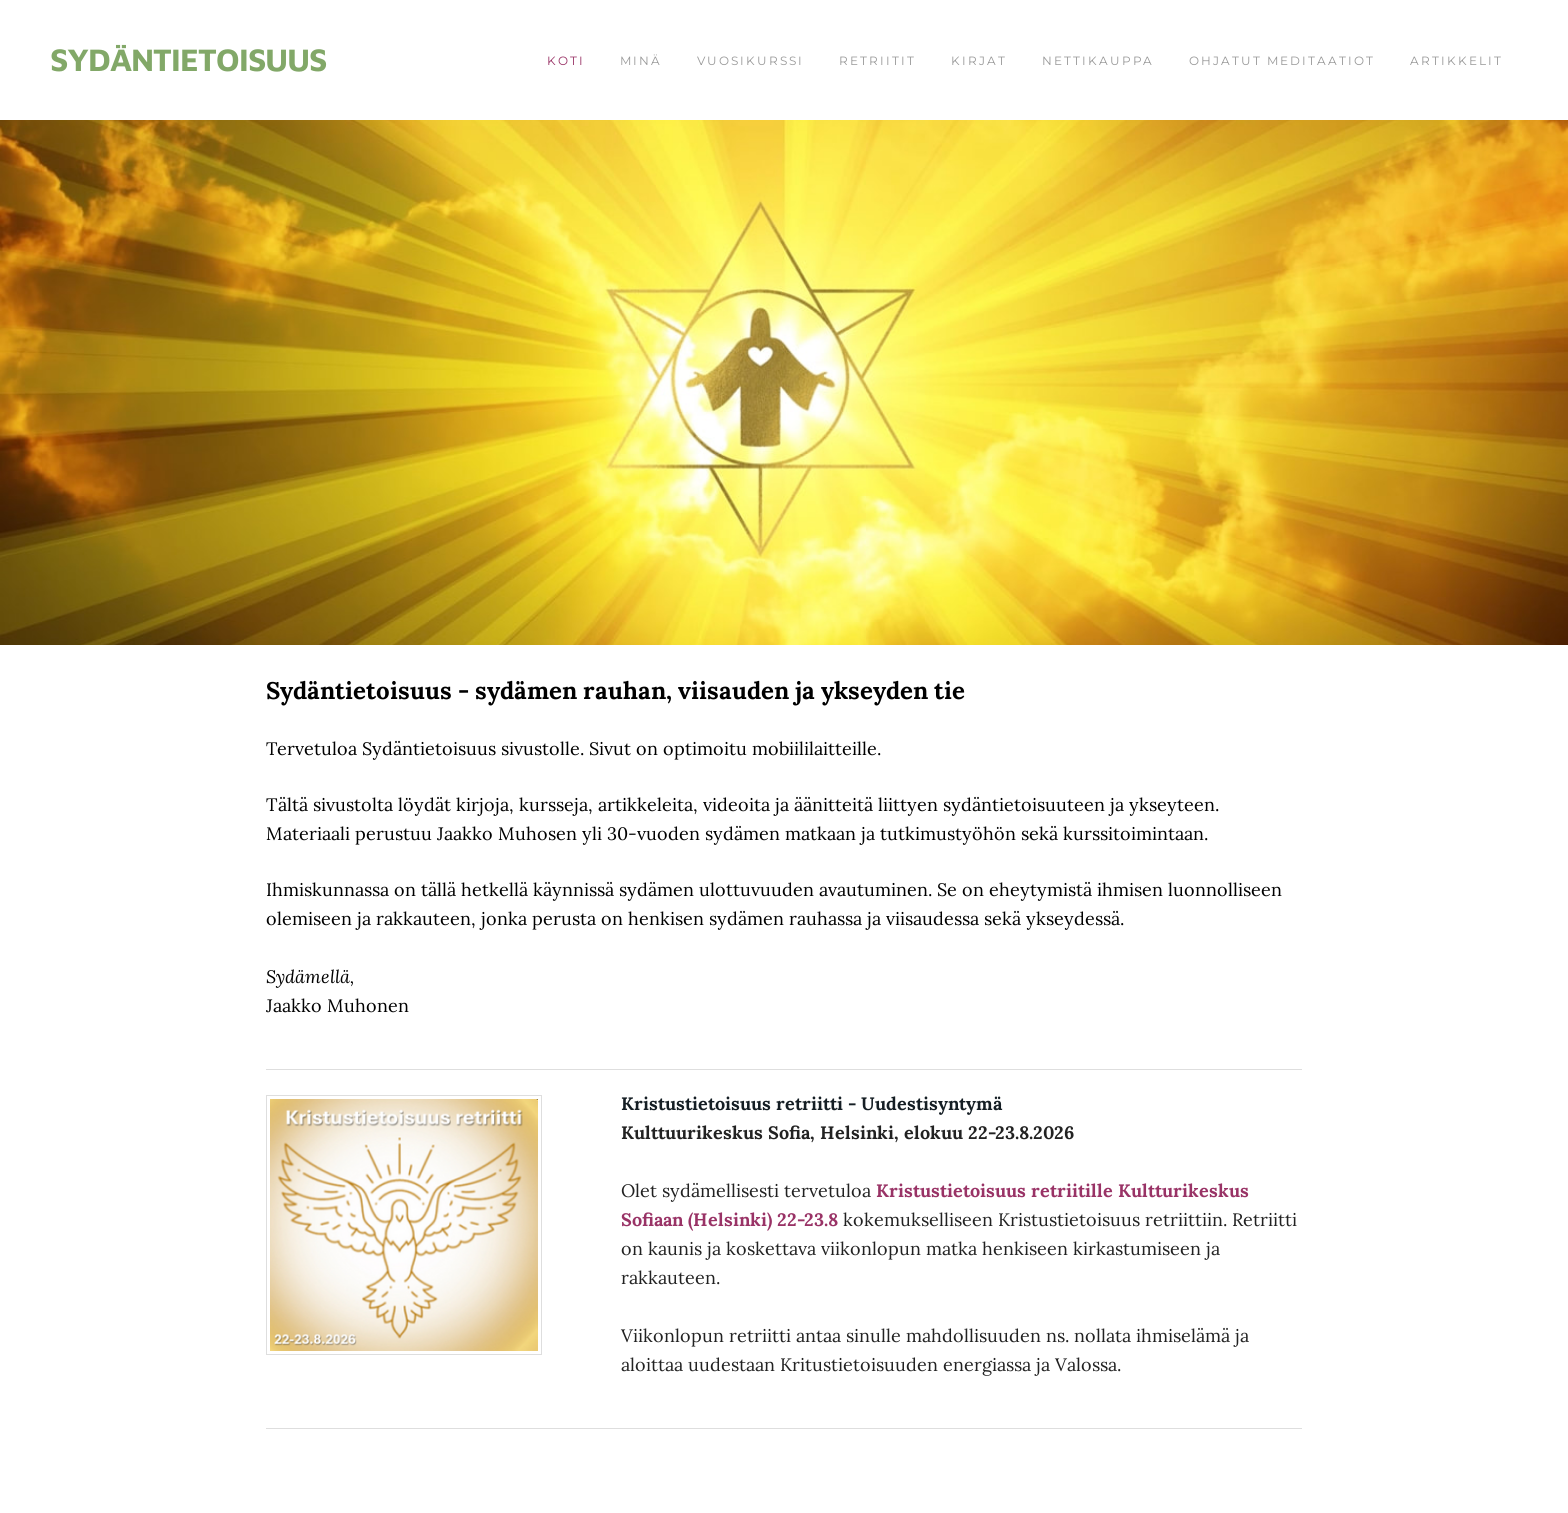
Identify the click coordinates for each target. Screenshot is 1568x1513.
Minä (641, 60)
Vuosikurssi (750, 60)
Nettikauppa (1098, 60)
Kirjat (979, 60)
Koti (566, 60)
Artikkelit (1456, 60)
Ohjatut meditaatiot (1282, 60)
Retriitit (877, 60)
